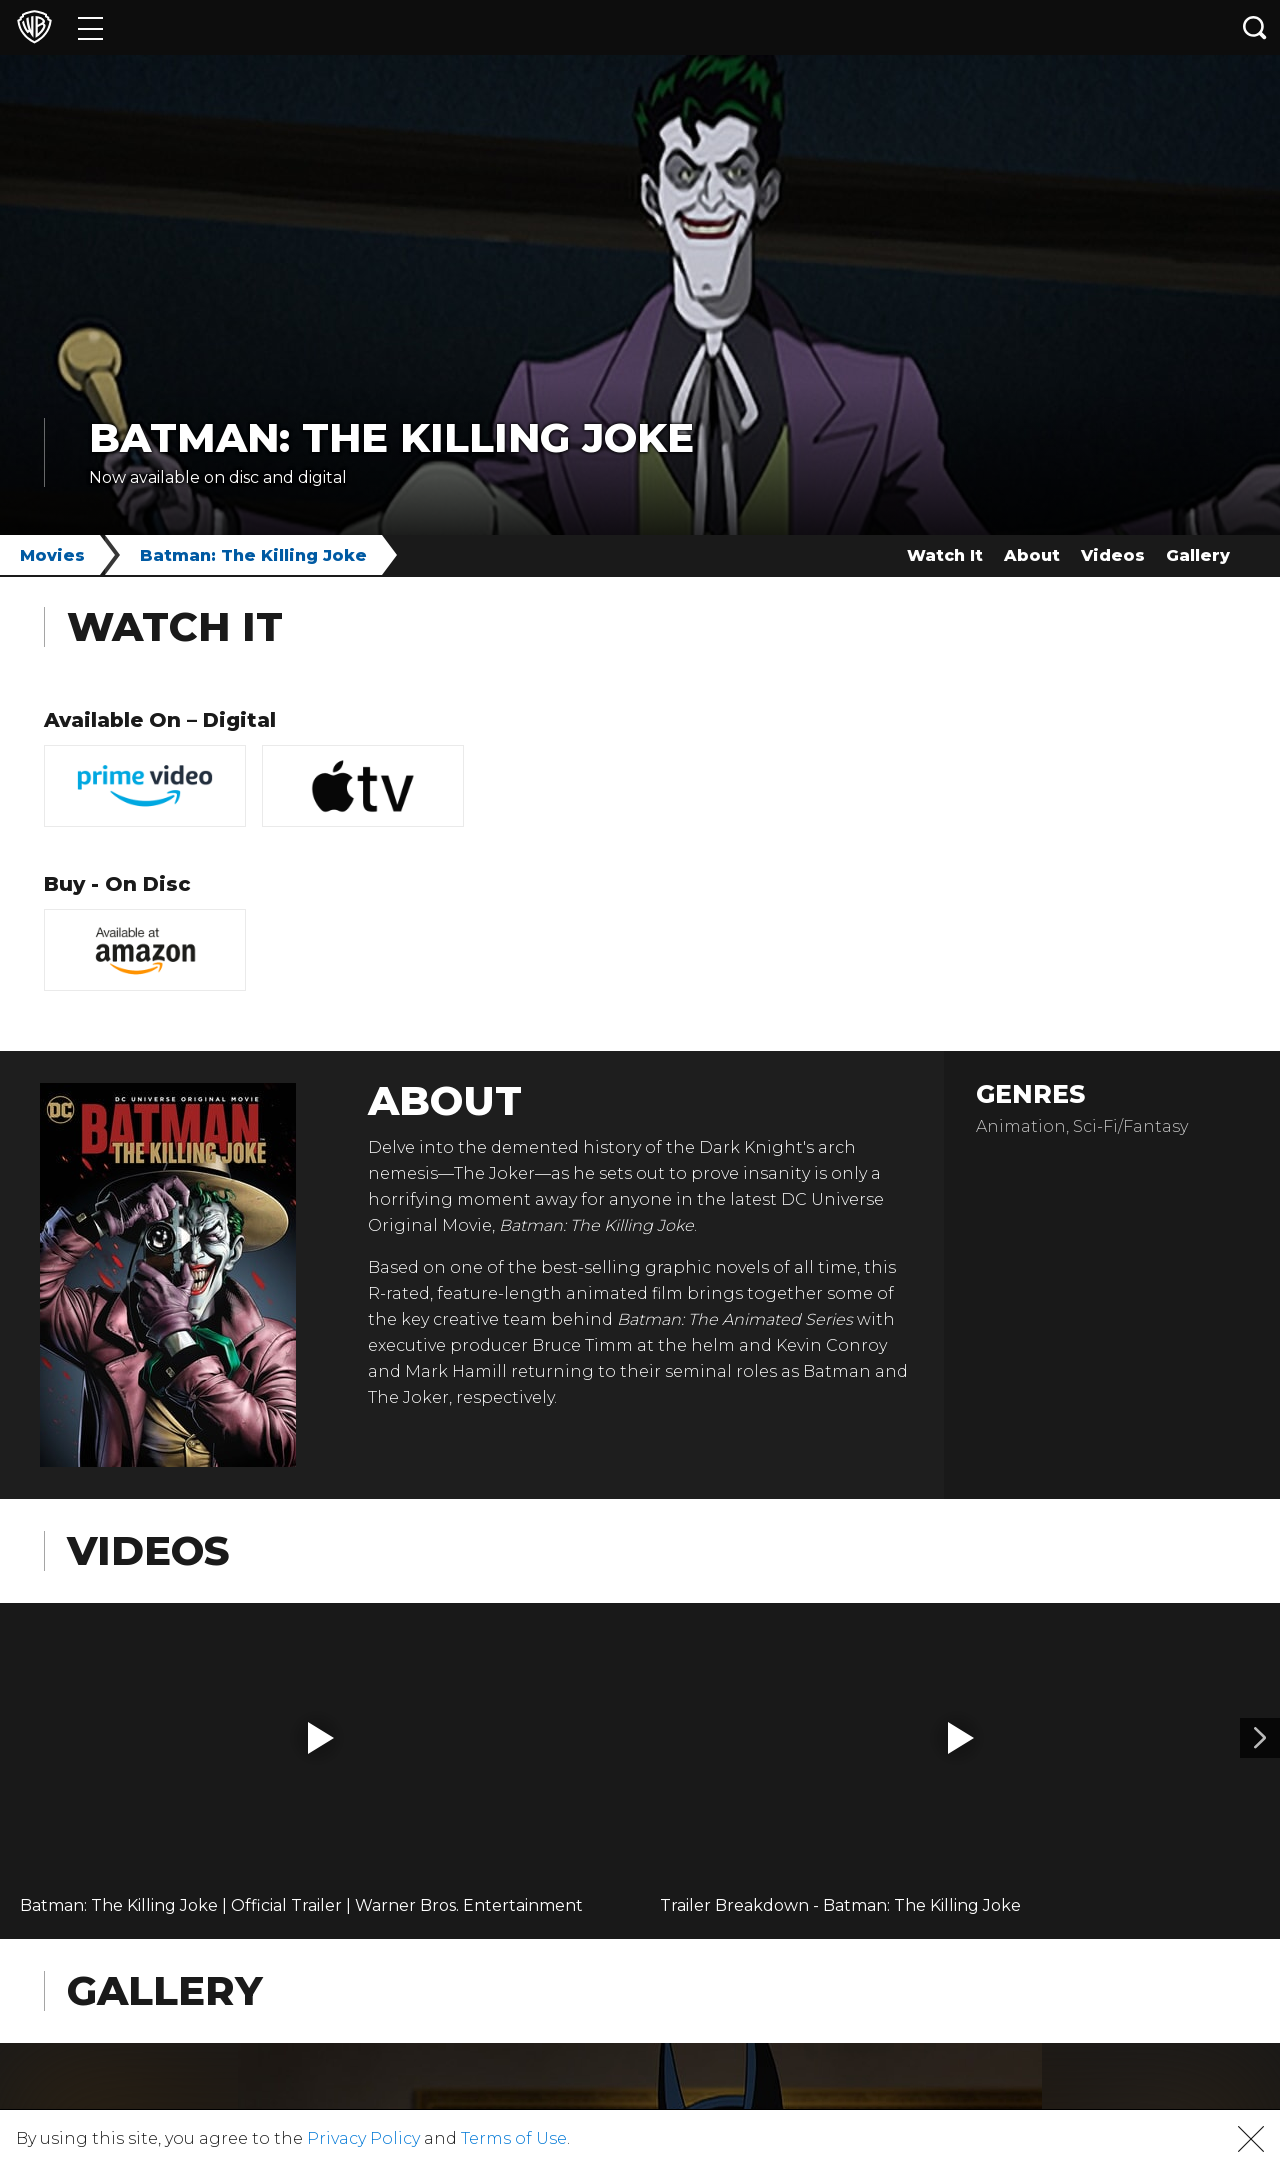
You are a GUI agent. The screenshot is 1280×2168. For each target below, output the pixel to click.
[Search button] (1255, 27)
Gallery (1198, 555)
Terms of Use (514, 2138)
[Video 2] (1260, 1738)
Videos (1113, 555)
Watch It (945, 555)
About (1032, 555)
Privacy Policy (363, 2138)
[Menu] (90, 27)
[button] (321, 1738)
